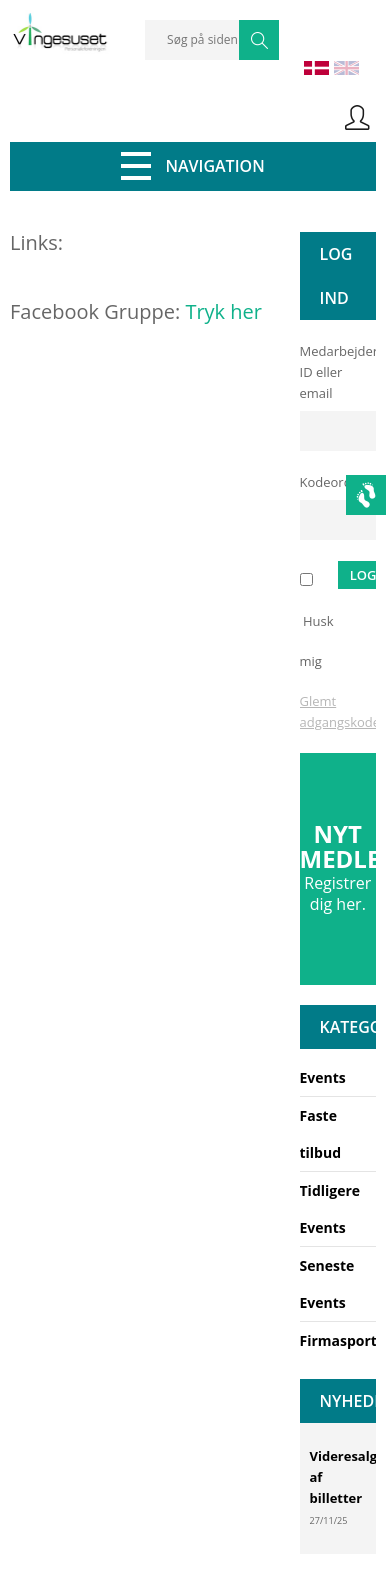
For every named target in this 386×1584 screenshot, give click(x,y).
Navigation (192, 166)
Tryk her (223, 311)
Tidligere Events (330, 1209)
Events (323, 1077)
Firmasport (338, 1340)
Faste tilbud (321, 1134)
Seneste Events (327, 1284)
